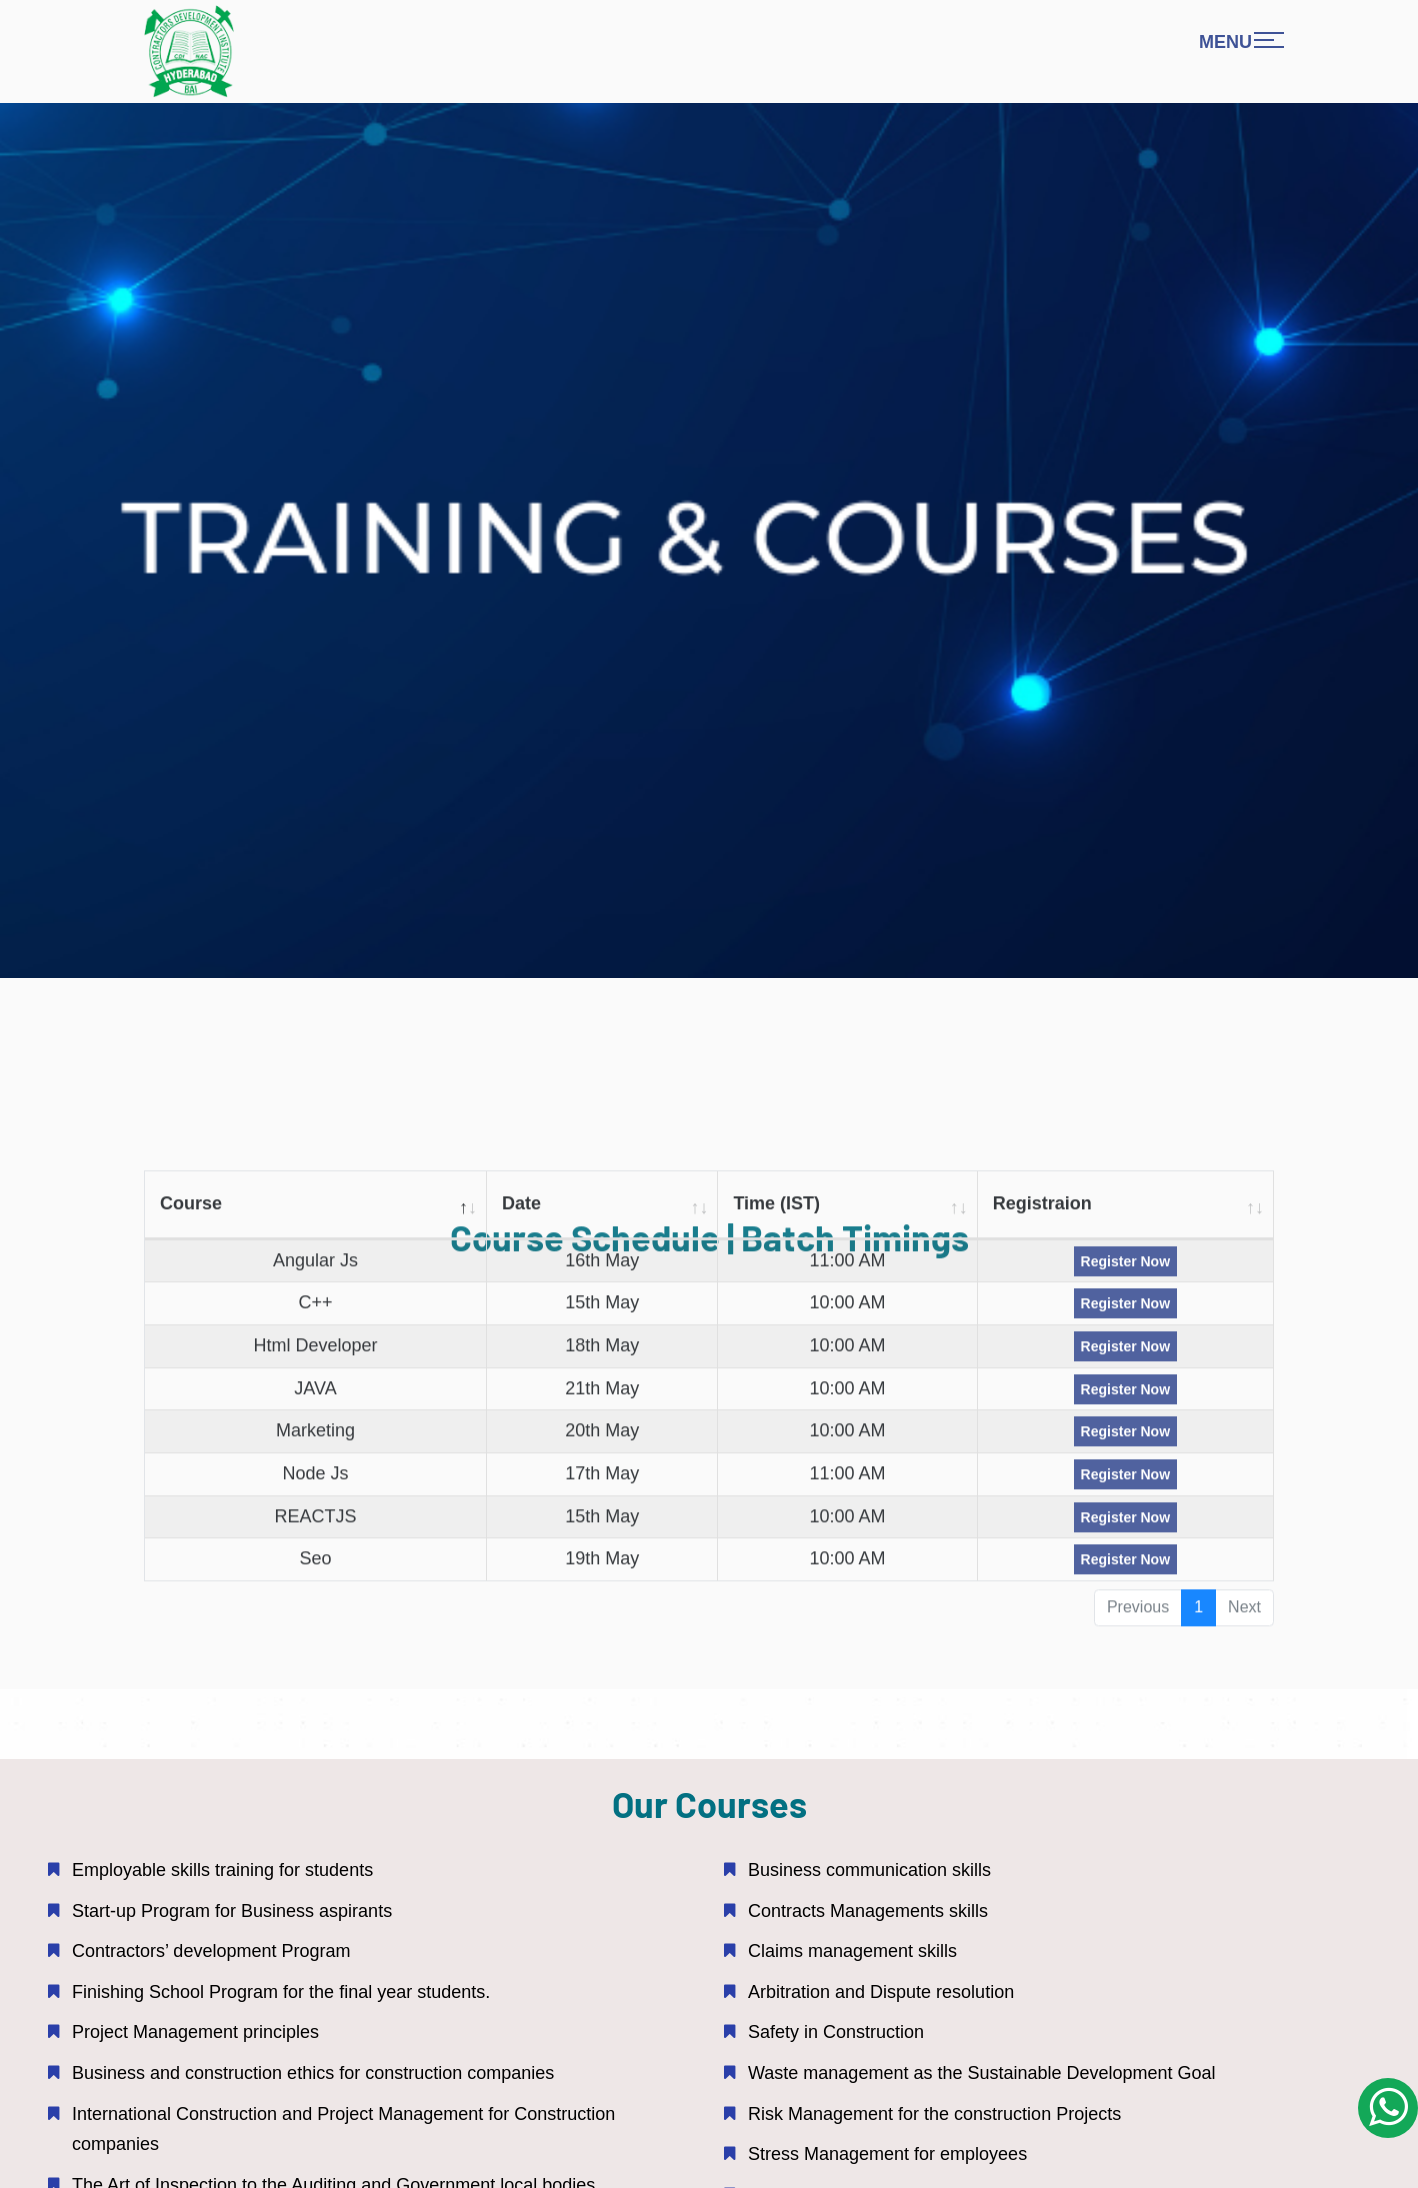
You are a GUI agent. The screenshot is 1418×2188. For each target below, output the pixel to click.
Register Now (1125, 1272)
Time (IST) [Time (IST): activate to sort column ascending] (776, 1215)
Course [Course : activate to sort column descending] (191, 1215)
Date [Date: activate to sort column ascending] (521, 1215)
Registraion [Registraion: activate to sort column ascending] (1042, 1215)
